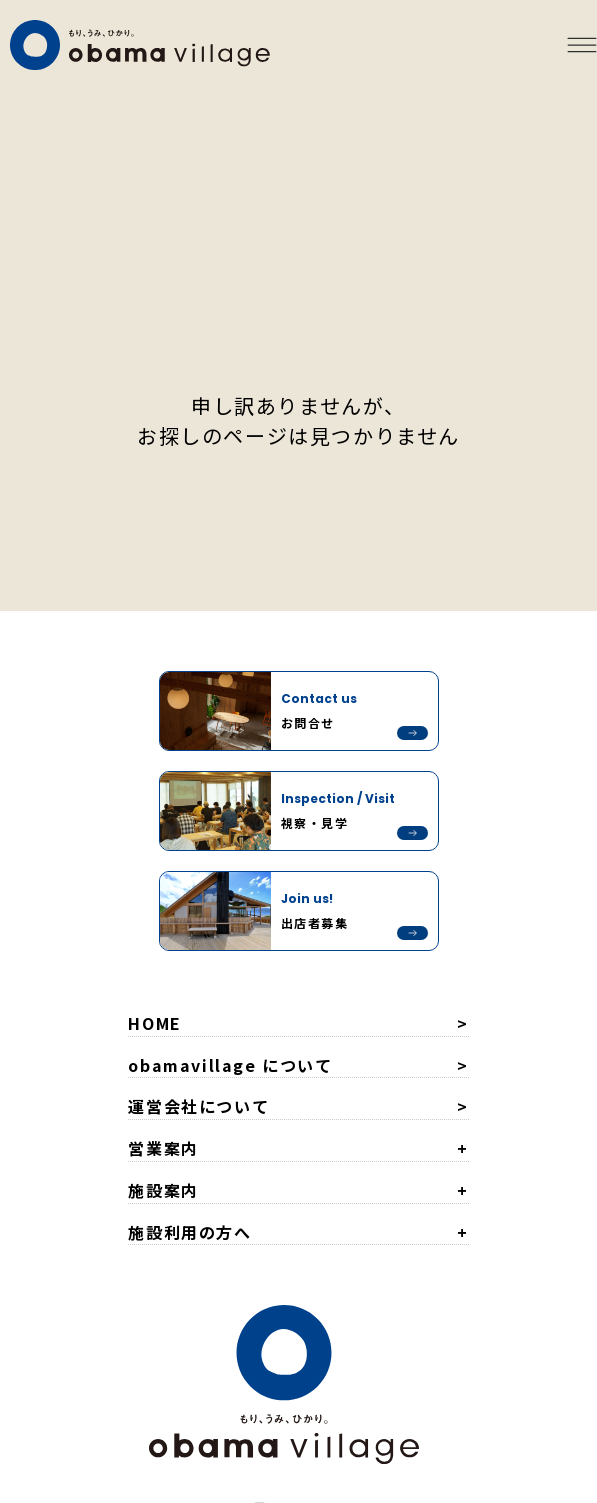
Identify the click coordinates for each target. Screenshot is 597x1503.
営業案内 (163, 1148)
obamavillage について (230, 1065)
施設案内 (163, 1190)
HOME (154, 1023)
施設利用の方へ (189, 1232)
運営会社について (198, 1106)
